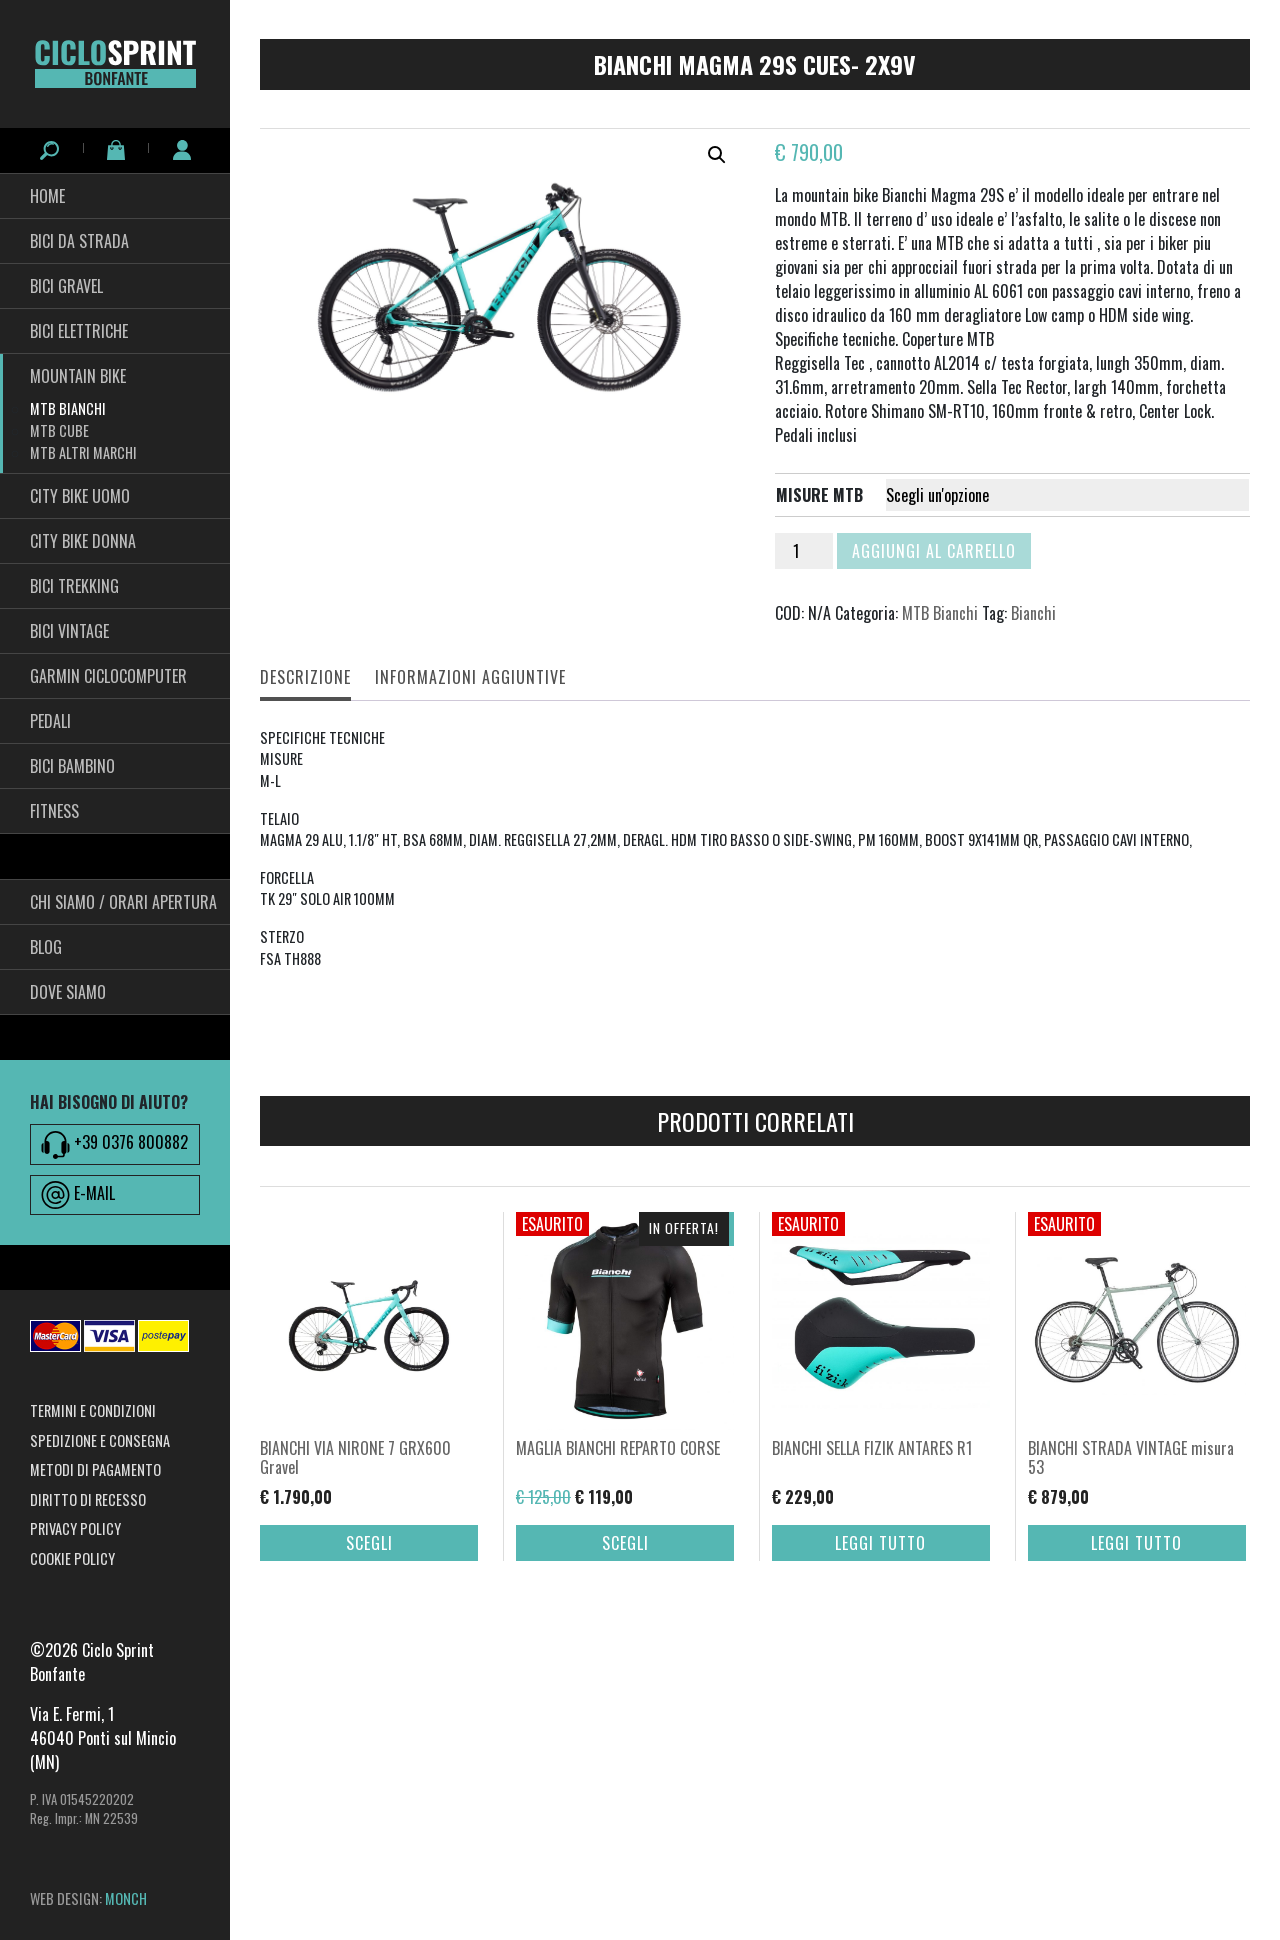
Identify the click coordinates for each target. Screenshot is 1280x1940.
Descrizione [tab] (305, 677)
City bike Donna (83, 541)
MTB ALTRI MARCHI (83, 452)
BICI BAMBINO (72, 766)
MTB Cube (59, 430)
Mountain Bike (78, 376)
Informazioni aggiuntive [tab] (470, 677)
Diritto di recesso (88, 1499)
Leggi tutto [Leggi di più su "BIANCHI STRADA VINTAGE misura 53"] (1136, 1543)
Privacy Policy (75, 1528)
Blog (46, 947)
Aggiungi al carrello (934, 551)
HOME (47, 196)
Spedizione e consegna (100, 1440)
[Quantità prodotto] (804, 551)
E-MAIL (78, 1195)
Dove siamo (68, 992)
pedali (50, 721)
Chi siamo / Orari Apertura (123, 902)
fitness (54, 811)
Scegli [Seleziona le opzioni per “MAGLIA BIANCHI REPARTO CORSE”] (625, 1543)
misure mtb (819, 495)
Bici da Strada (79, 241)
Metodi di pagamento (95, 1469)
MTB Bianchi (68, 408)
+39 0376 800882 (114, 1144)
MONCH (126, 1898)
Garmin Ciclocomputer (108, 676)
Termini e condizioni (93, 1410)
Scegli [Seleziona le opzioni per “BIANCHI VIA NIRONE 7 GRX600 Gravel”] (369, 1543)
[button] (717, 155)
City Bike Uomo (80, 496)
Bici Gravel (66, 286)
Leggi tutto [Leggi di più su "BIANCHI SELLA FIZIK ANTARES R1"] (880, 1543)
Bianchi (1033, 613)
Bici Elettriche (79, 331)
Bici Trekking (74, 586)
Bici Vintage (69, 631)
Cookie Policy (72, 1558)
